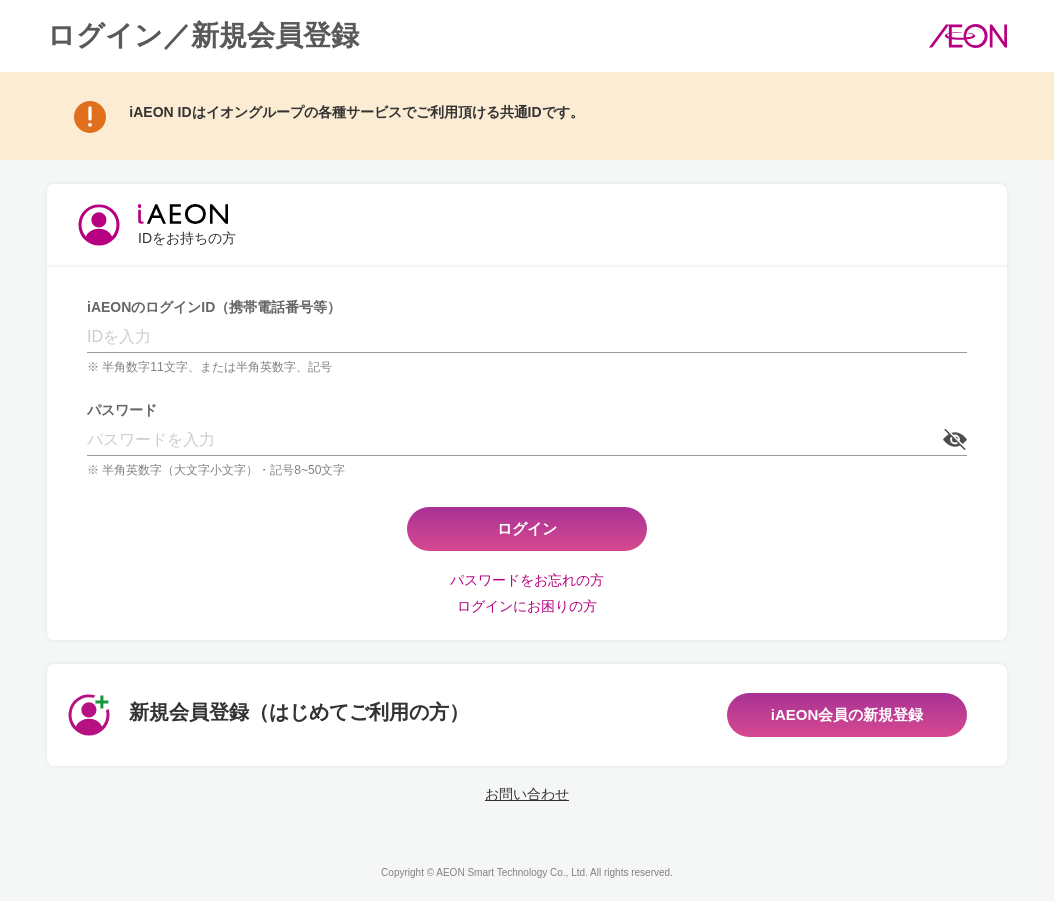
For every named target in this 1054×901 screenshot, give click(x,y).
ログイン (527, 528)
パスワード (122, 410)
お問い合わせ (527, 794)
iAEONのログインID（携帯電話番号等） (214, 307)
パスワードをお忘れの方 (527, 580)
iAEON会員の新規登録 (847, 714)
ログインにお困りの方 (527, 606)
